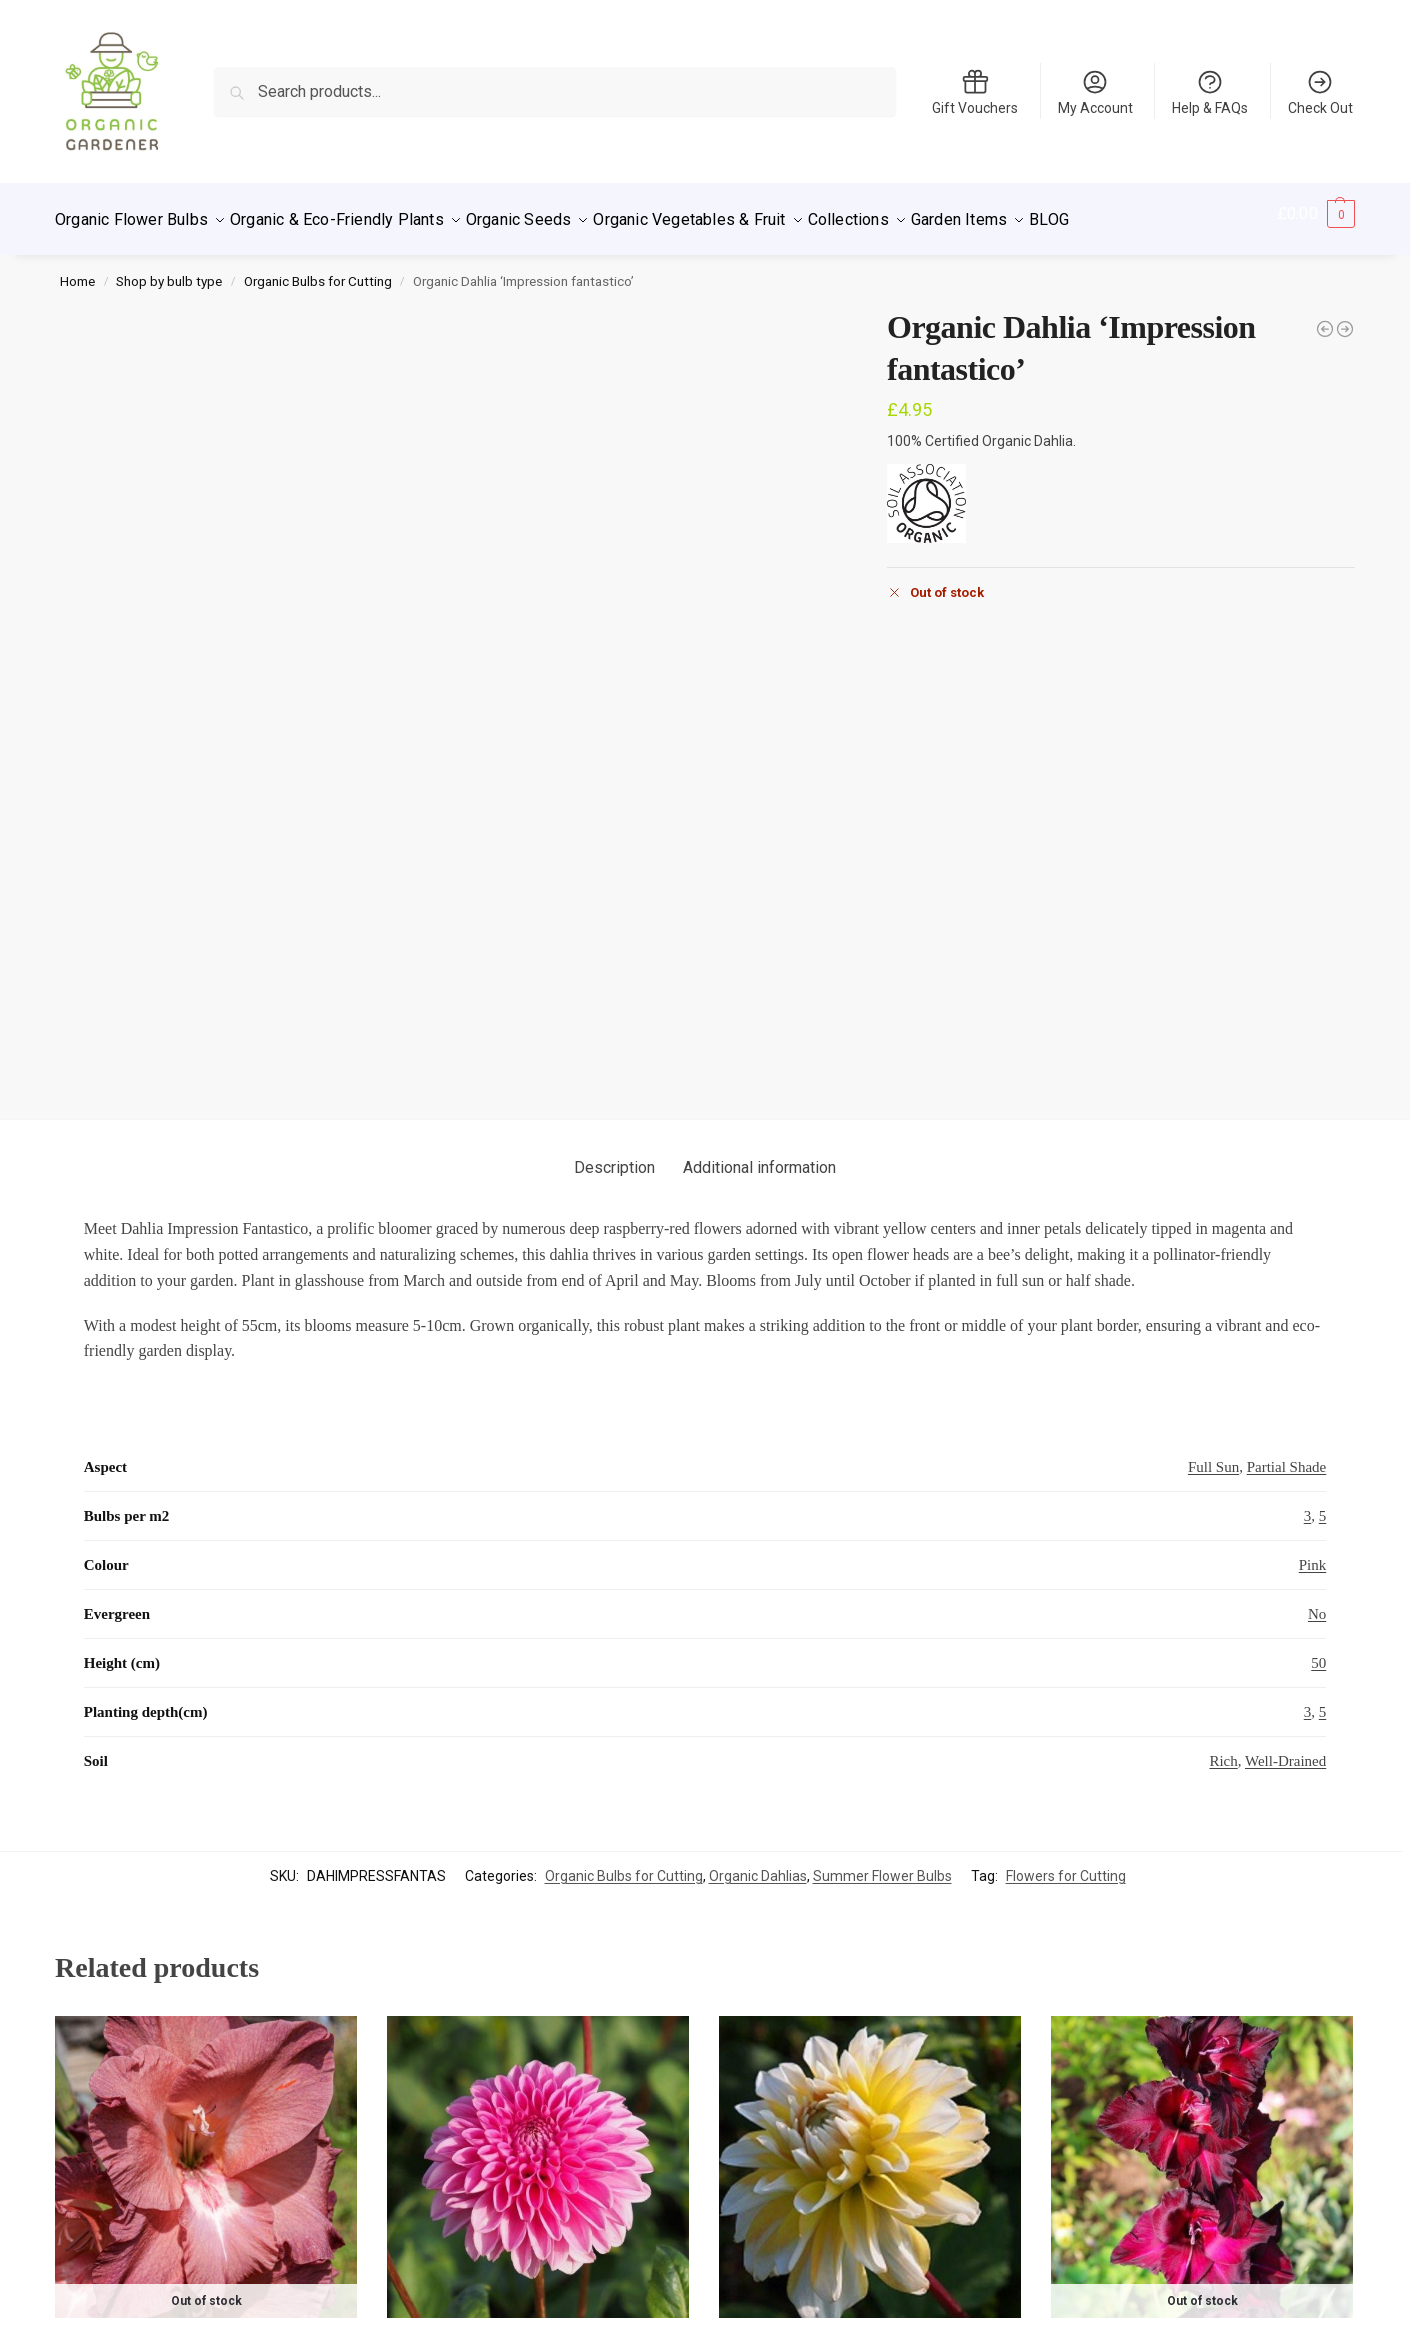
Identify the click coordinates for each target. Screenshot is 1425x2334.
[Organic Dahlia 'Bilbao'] (1325, 318)
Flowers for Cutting (1066, 1674)
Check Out (1320, 92)
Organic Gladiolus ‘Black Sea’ (1202, 2143)
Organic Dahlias (758, 1674)
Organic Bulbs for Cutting (318, 270)
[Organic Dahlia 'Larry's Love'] (1345, 318)
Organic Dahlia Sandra (538, 2143)
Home (77, 270)
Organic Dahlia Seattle (870, 2143)
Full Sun (1213, 1266)
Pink (1313, 1364)
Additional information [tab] (759, 966)
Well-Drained (1285, 1560)
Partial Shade (1287, 1266)
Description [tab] (614, 966)
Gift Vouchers (975, 92)
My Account (1095, 92)
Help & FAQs (1210, 92)
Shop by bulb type (169, 270)
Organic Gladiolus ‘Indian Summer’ (205, 2143)
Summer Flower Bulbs (882, 1674)
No (1317, 1413)
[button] (1316, 214)
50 (1318, 1462)
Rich (1223, 1560)
